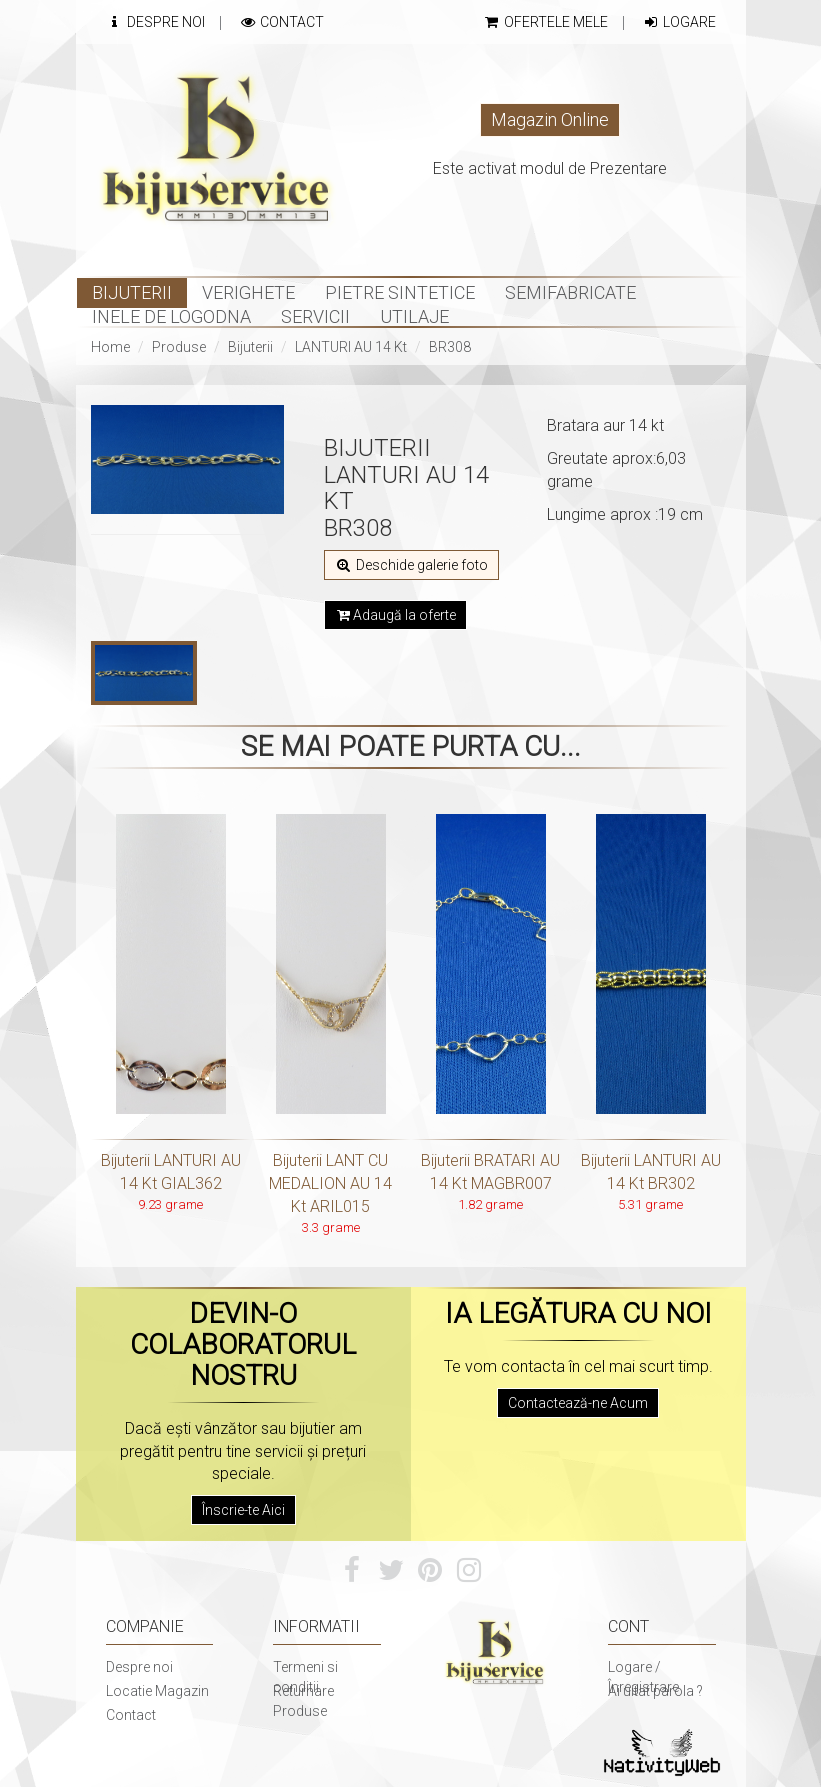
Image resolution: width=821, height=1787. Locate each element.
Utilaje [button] (414, 316)
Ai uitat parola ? (655, 1691)
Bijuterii (250, 347)
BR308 (450, 347)
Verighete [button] (248, 292)
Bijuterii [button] (132, 292)
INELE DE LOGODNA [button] (171, 316)
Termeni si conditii (305, 1677)
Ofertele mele (545, 22)
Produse (179, 347)
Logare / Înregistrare (643, 1677)
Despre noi (139, 1667)
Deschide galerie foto (411, 565)
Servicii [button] (315, 316)
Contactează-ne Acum (578, 1403)
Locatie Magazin (157, 1691)
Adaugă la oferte (395, 615)
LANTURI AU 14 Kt (351, 347)
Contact (281, 22)
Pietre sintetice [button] (400, 292)
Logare (679, 22)
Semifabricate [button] (570, 292)
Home (110, 347)
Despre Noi (155, 22)
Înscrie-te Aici (243, 1510)
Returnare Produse (303, 1701)
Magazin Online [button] (550, 119)
